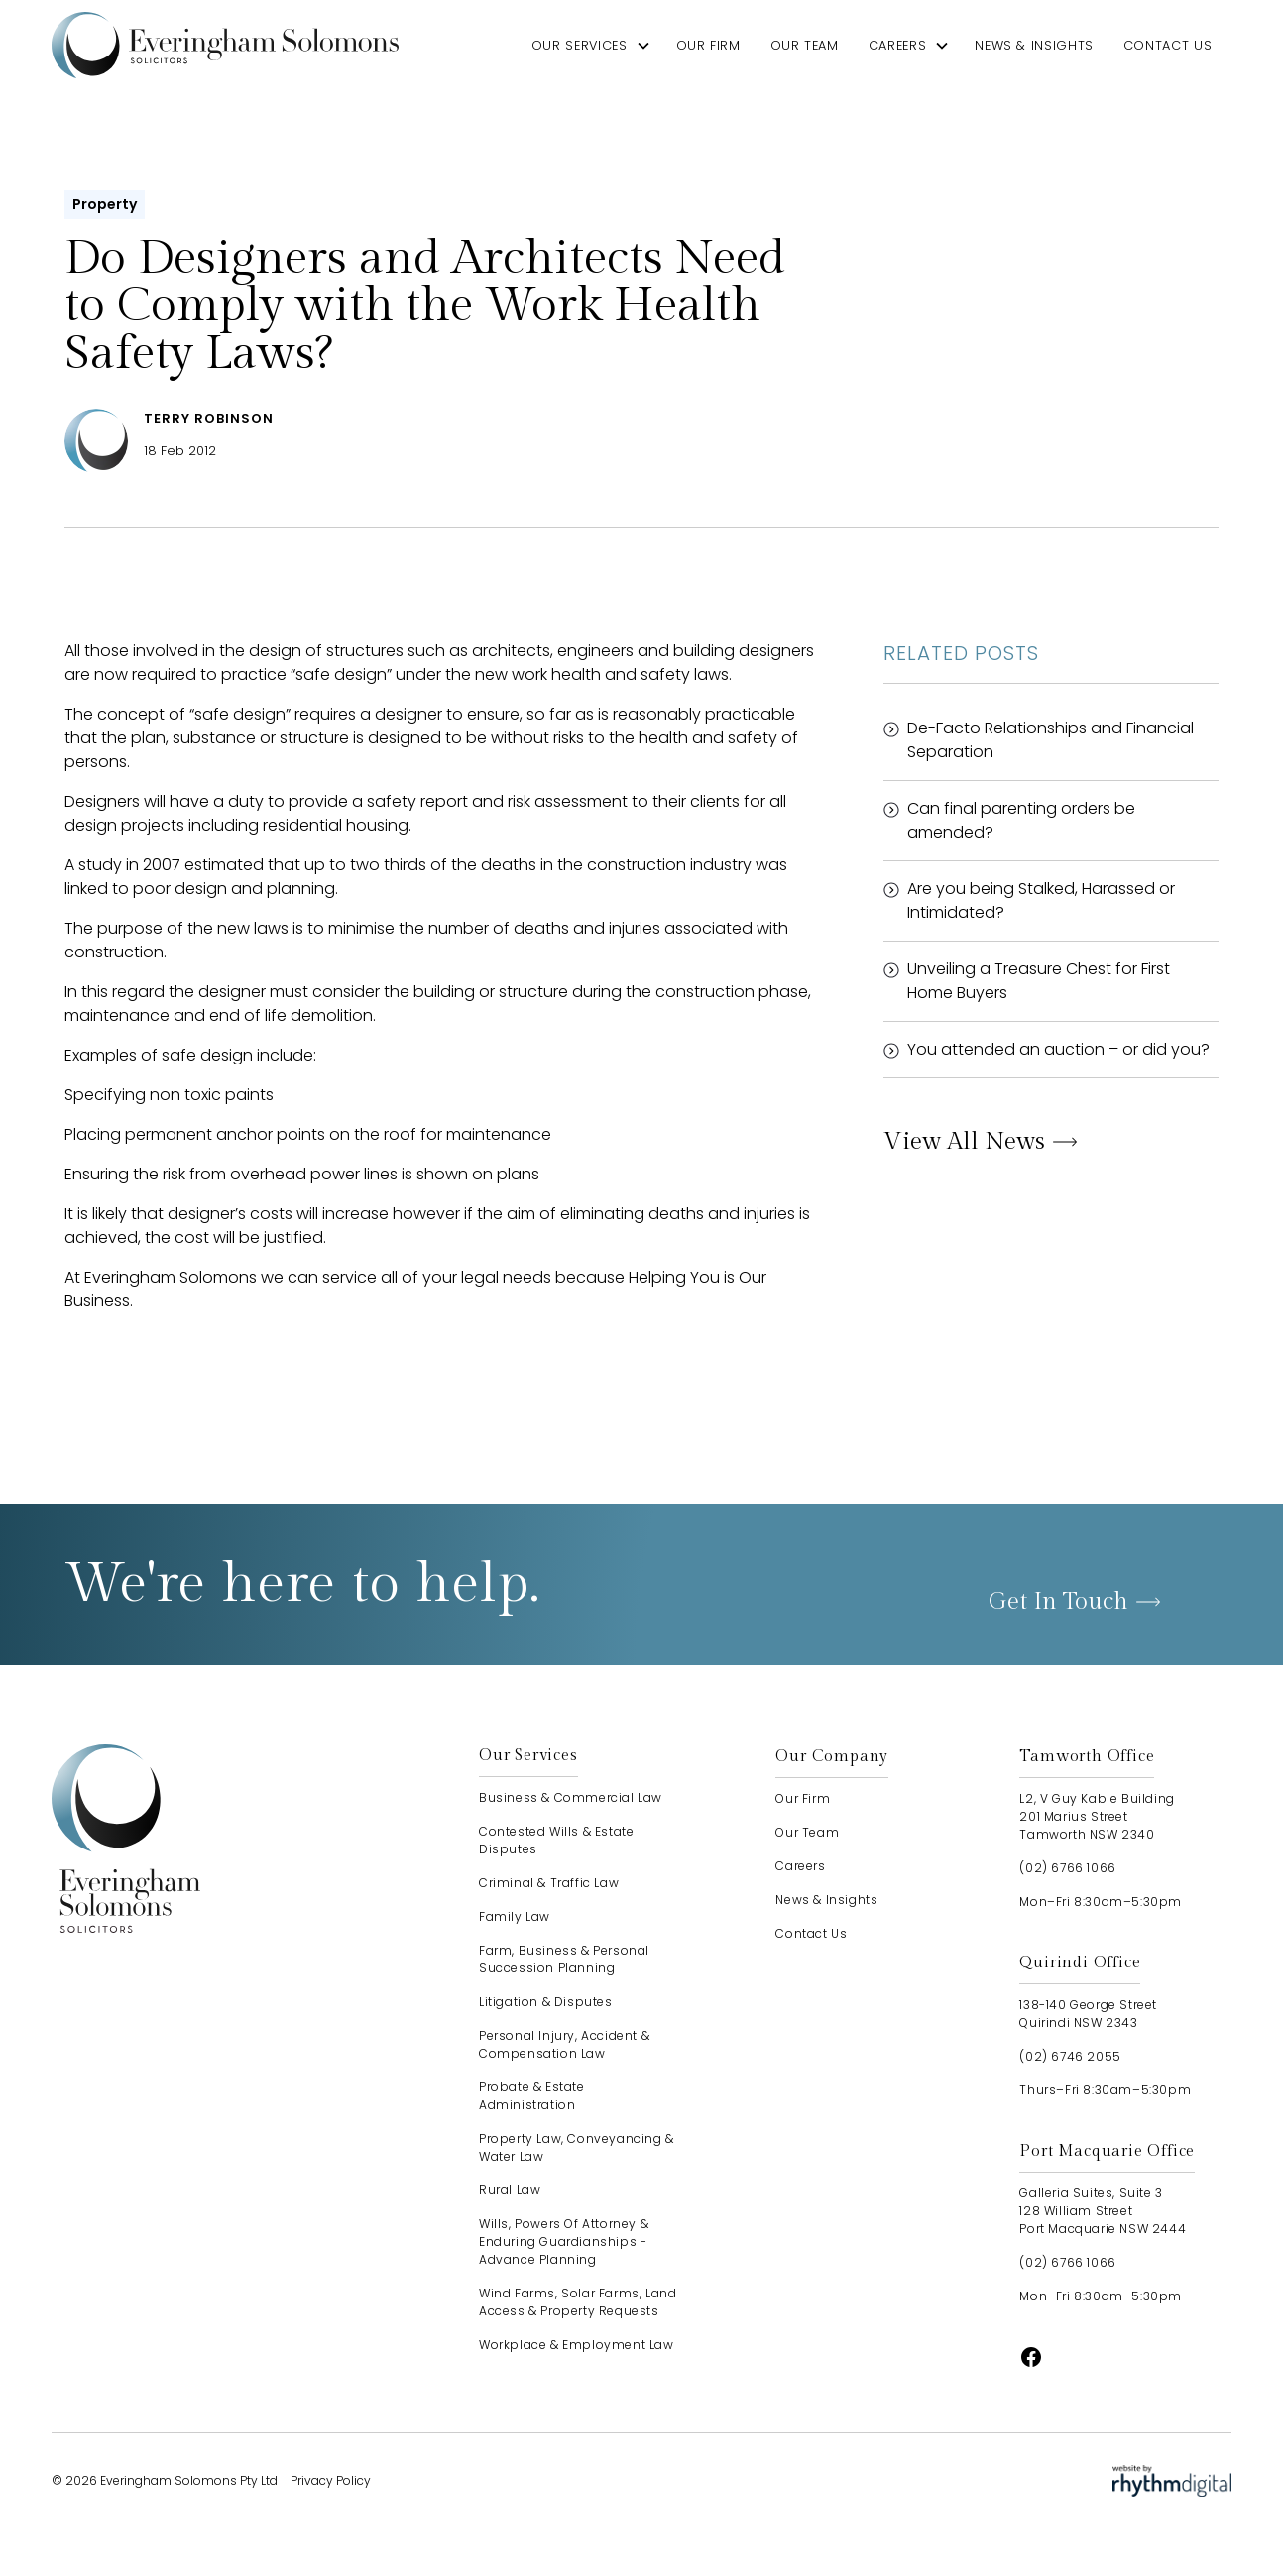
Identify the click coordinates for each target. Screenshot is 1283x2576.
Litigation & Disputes (546, 2001)
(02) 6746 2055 (1069, 2056)
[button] (591, 45)
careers (897, 45)
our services (579, 45)
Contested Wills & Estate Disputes (556, 1840)
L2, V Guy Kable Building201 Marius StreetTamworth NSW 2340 (1096, 1816)
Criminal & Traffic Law (549, 1882)
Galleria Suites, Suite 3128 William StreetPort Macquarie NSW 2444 (1102, 2210)
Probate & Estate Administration (532, 2095)
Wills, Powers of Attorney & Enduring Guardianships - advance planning (563, 2241)
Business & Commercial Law (570, 1797)
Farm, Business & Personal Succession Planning (564, 1959)
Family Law (514, 1916)
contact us (1167, 45)
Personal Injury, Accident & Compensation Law (564, 2044)
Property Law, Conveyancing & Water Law (576, 2147)
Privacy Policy (331, 2480)
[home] (225, 45)
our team (804, 45)
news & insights (1034, 45)
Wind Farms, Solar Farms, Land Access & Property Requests (577, 2302)
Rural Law (509, 2190)
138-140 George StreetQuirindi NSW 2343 (1088, 2013)
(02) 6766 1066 (1067, 1867)
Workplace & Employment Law (576, 2344)
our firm (708, 45)
